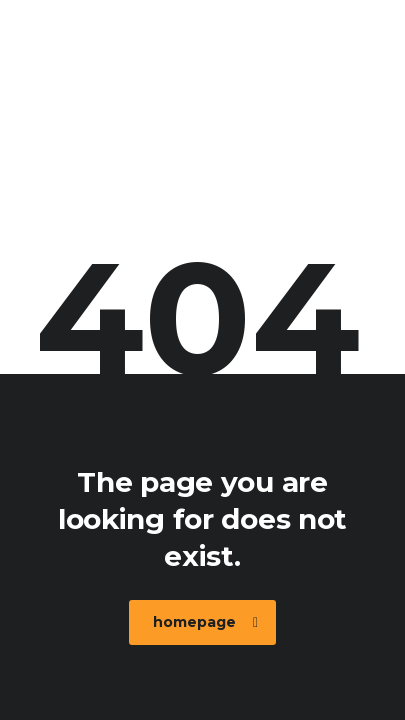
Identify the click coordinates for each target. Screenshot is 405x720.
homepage (205, 622)
